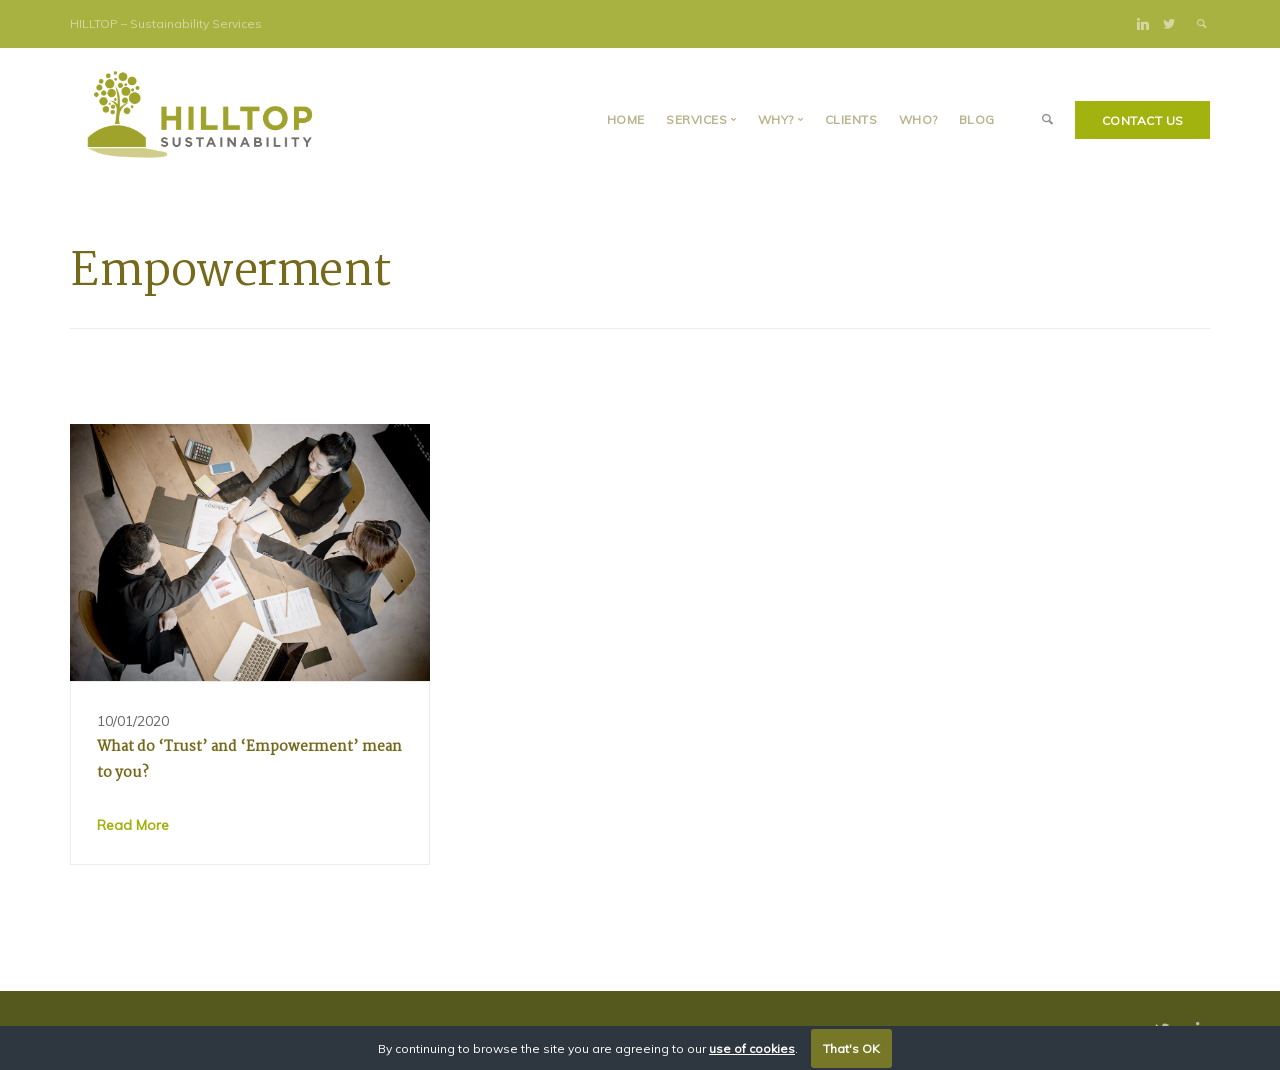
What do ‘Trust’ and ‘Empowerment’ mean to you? (249, 760)
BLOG (977, 119)
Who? (918, 119)
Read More (133, 825)
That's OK (851, 1048)
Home (626, 119)
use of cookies (752, 1048)
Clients (851, 119)
